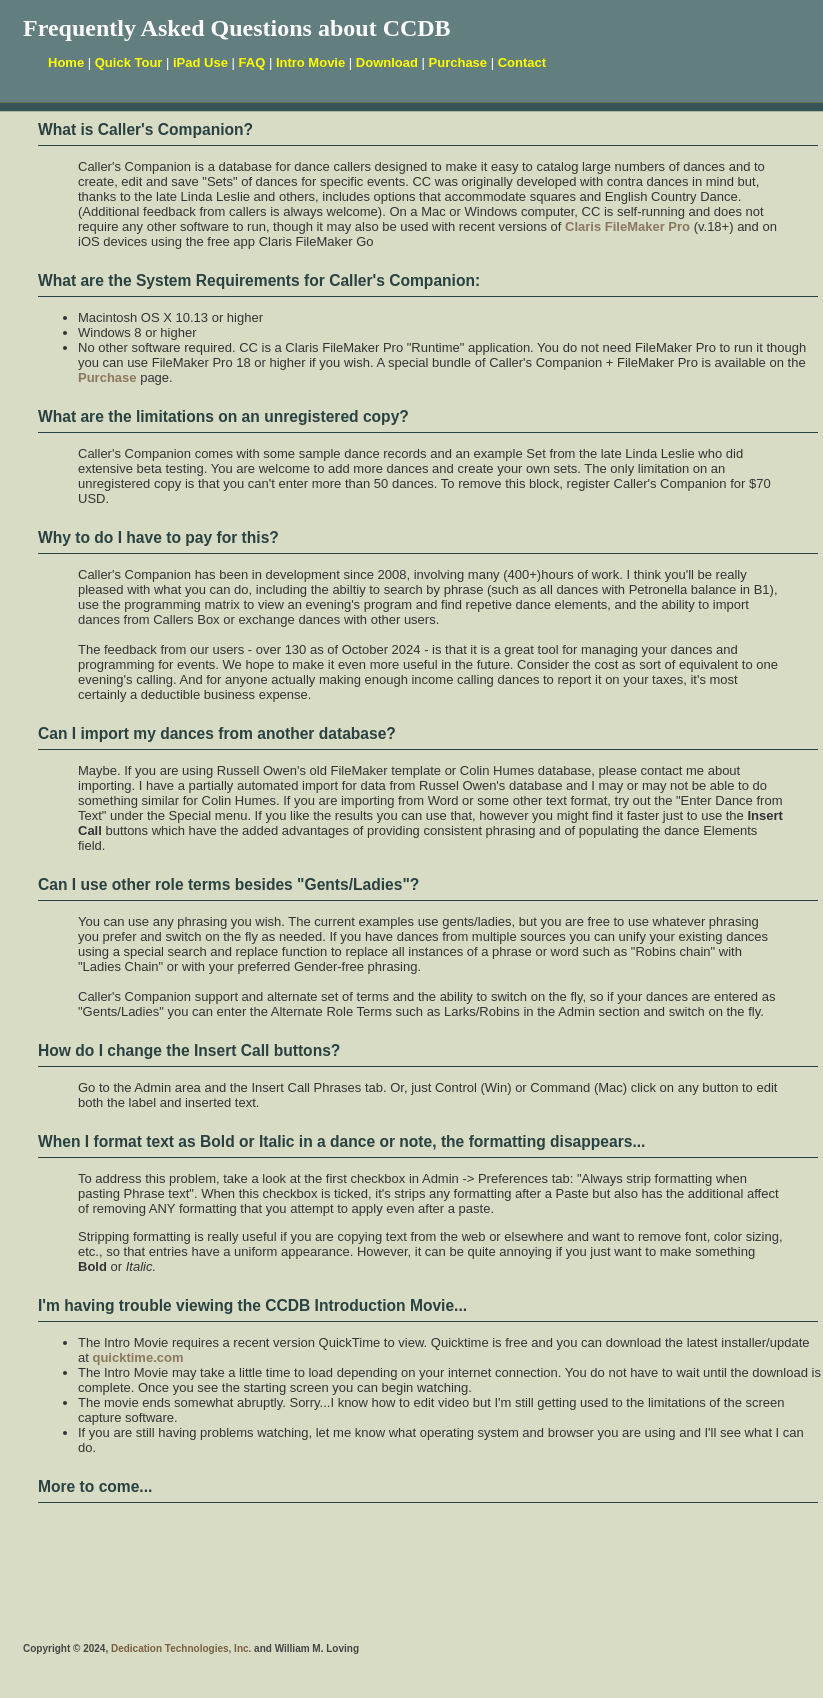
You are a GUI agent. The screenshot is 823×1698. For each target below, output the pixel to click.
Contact (522, 62)
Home (66, 62)
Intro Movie (310, 62)
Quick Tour (129, 62)
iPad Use (200, 62)
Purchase (458, 62)
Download (387, 62)
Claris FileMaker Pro (627, 226)
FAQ (252, 62)
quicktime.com (137, 1357)
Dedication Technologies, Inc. (179, 1648)
